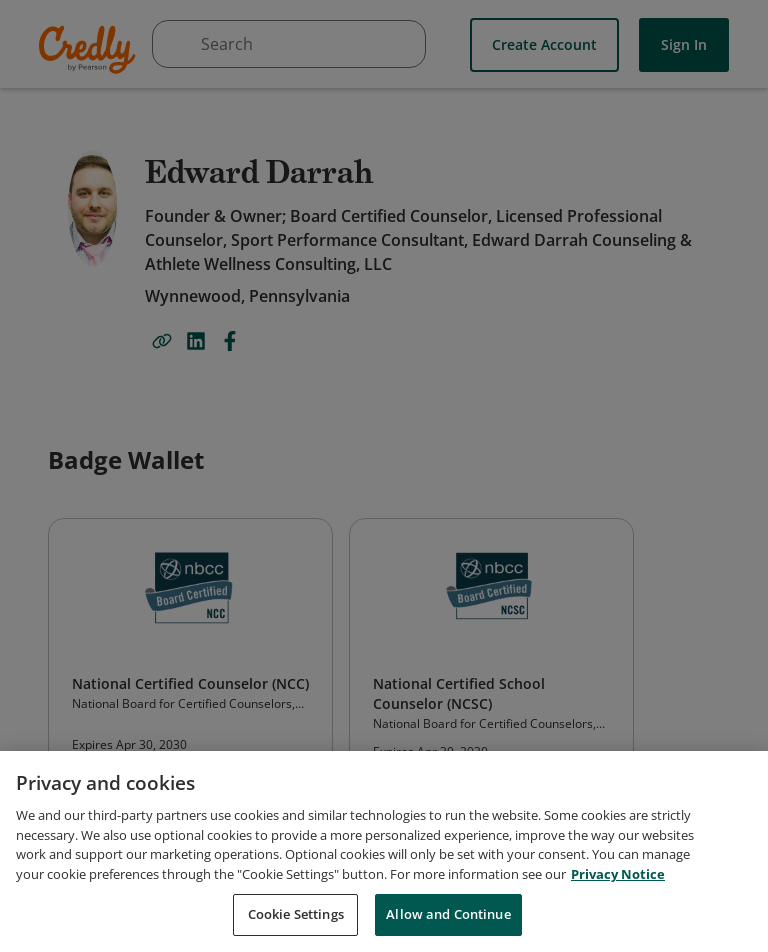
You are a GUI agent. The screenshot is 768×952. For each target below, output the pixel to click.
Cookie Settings (296, 914)
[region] (384, 851)
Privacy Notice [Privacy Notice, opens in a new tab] (618, 874)
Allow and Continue (448, 914)
